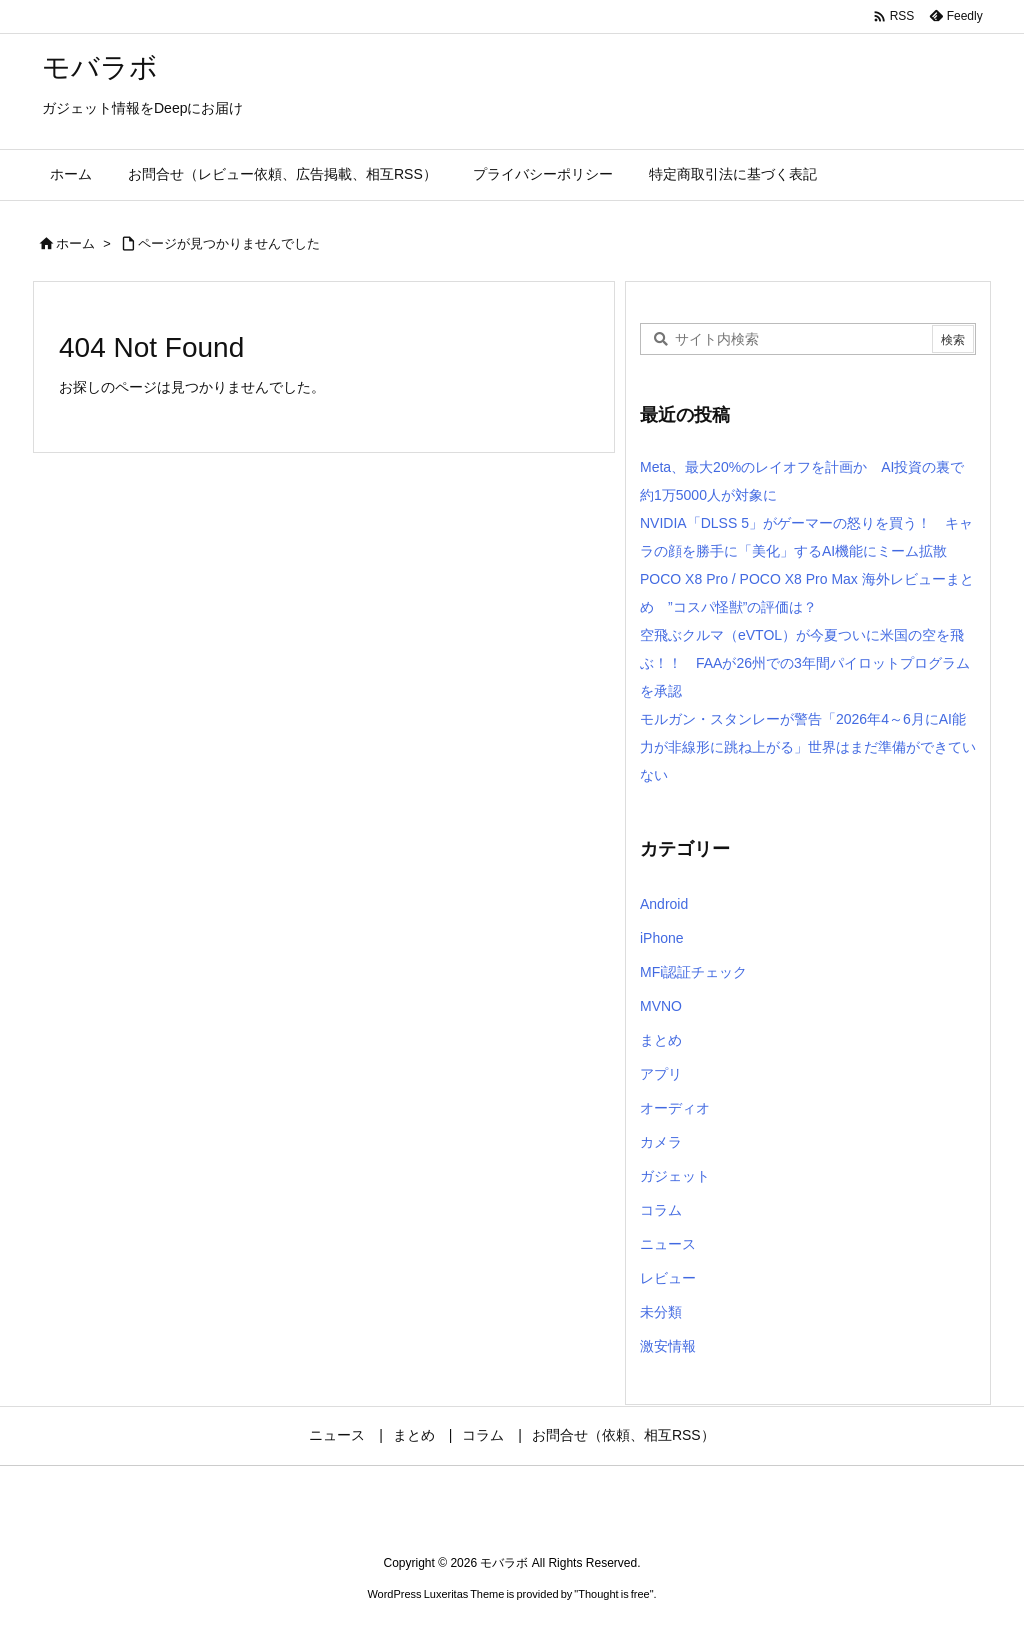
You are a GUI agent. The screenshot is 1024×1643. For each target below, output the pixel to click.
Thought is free (613, 1594)
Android (664, 904)
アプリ (661, 1074)
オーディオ (675, 1108)
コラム (661, 1210)
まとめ (661, 1040)
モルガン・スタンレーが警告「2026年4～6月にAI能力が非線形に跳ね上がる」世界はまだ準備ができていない (808, 747)
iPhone (662, 938)
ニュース (668, 1244)
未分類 (661, 1312)
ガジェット (675, 1176)
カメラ (661, 1142)
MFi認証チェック (693, 972)
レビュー (668, 1278)
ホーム (75, 243)
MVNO (661, 1006)
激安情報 (668, 1346)
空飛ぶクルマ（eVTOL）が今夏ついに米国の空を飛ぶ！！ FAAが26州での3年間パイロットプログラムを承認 (805, 663)
